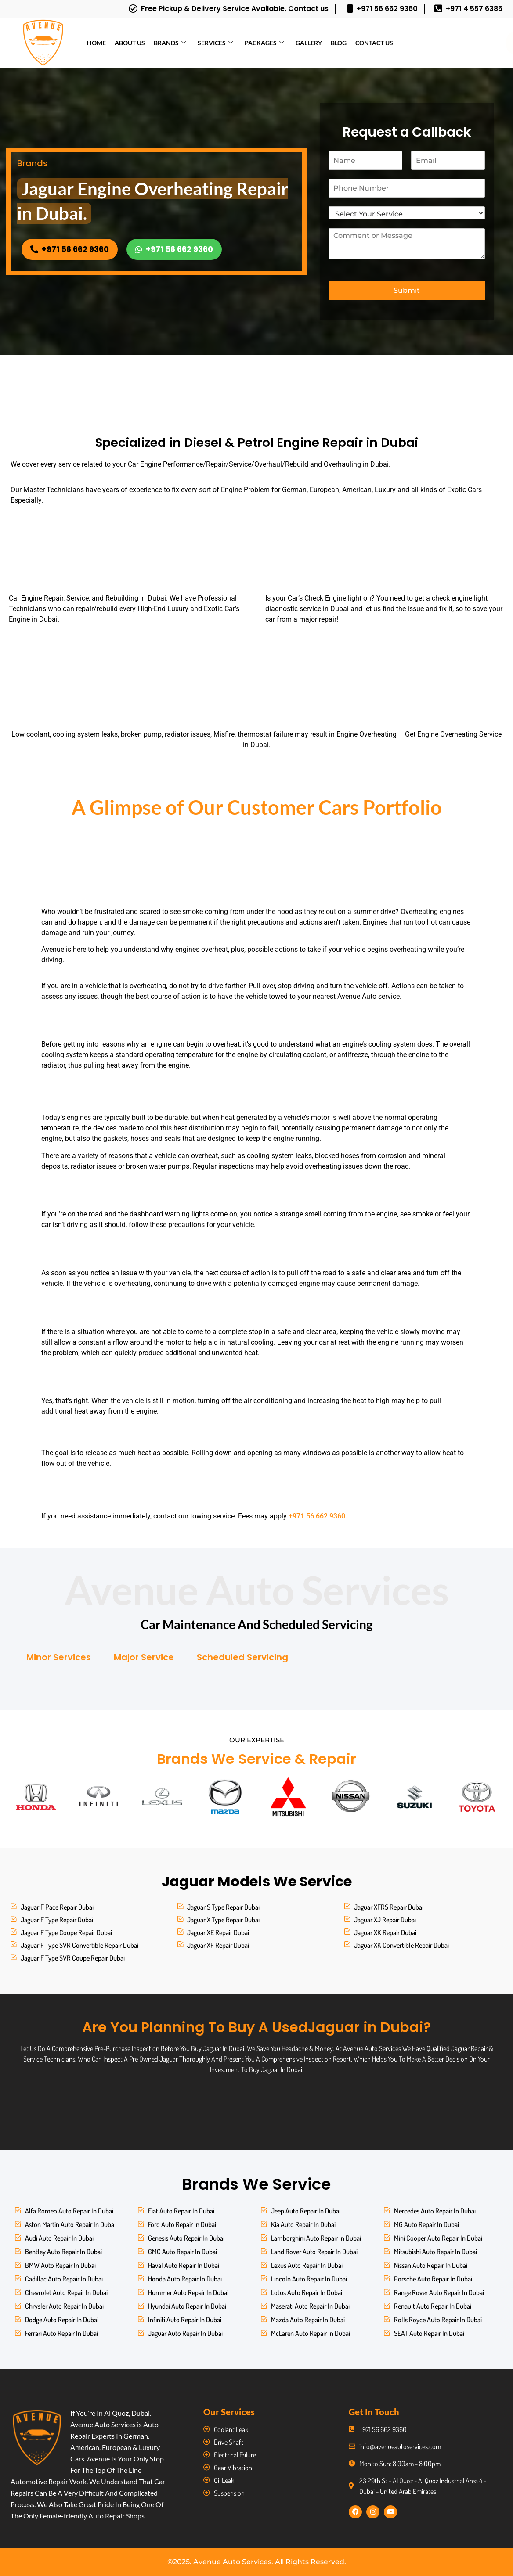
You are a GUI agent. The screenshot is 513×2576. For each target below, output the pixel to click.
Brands (170, 43)
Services (215, 43)
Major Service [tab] (144, 1657)
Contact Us (374, 43)
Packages (264, 43)
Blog (339, 43)
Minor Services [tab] (58, 1657)
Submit (407, 290)
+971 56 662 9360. (318, 1516)
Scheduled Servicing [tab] (242, 1657)
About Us (130, 43)
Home (96, 43)
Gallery (309, 43)
